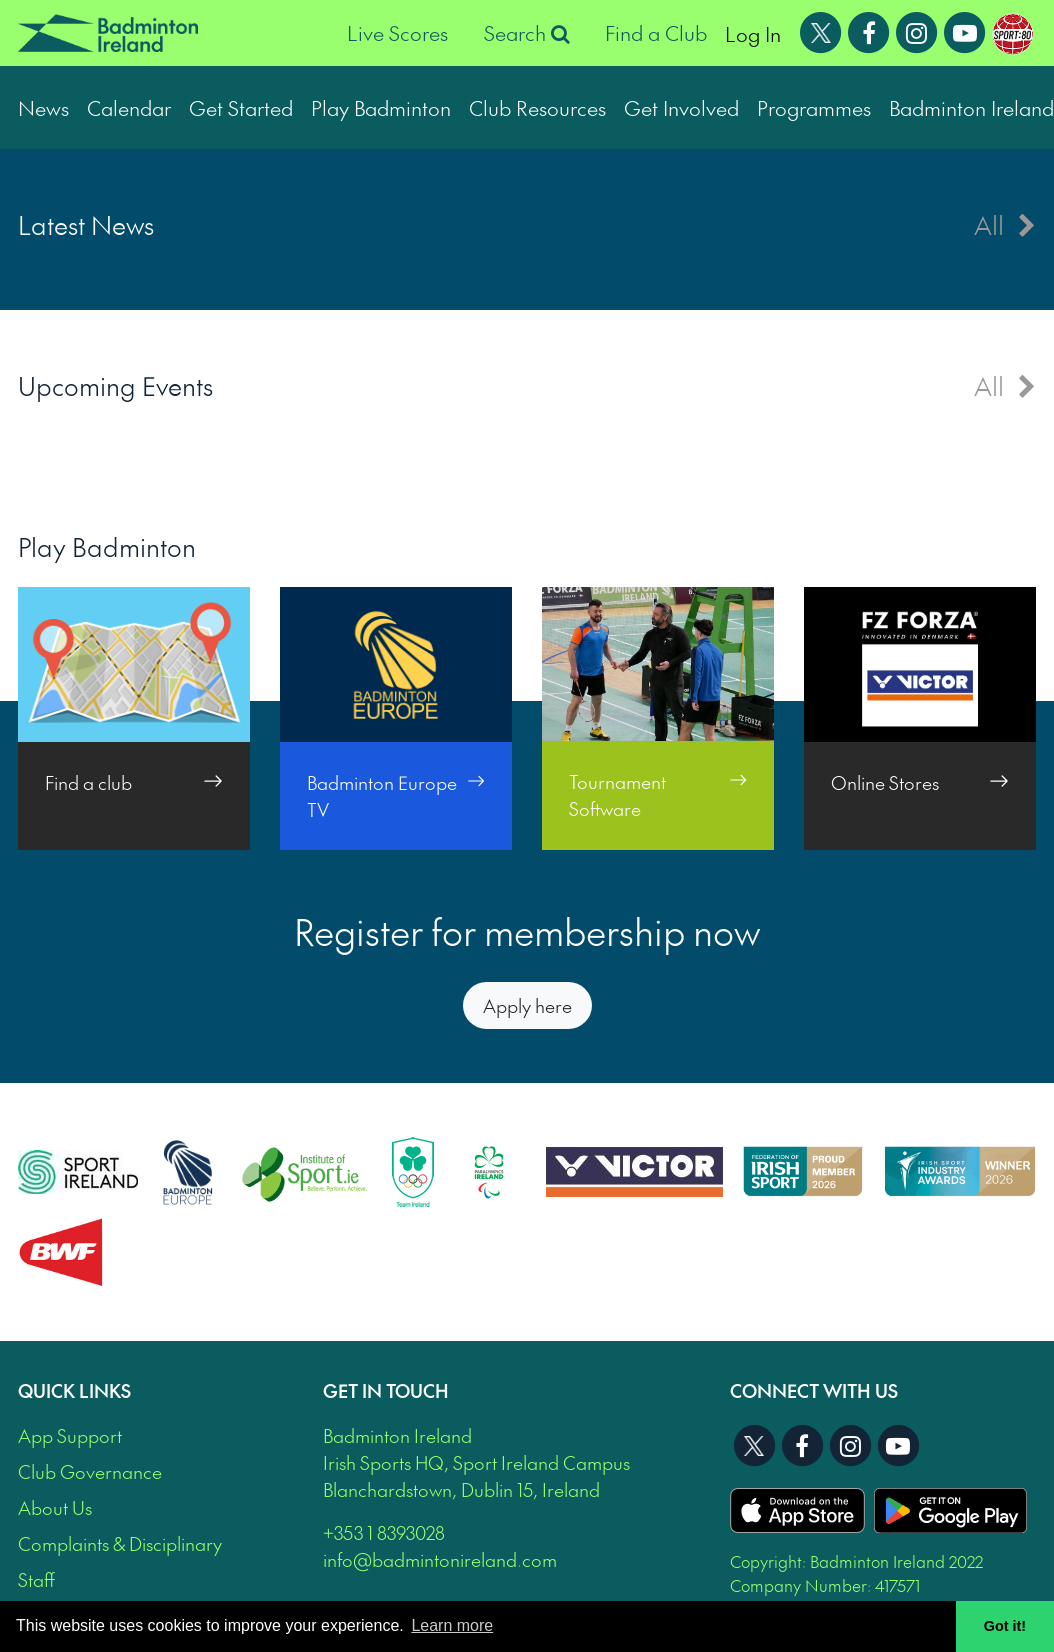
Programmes (814, 107)
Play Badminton (381, 107)
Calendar (129, 107)
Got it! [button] (1005, 1626)
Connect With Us (814, 1390)
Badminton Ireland (971, 107)
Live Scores (397, 33)
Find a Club (656, 33)
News (43, 107)
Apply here (527, 1005)
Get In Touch (386, 1390)
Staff (36, 1579)
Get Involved (681, 107)
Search (526, 33)
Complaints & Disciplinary (120, 1543)
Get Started (241, 107)
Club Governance (90, 1471)
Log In (753, 33)
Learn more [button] (452, 1625)
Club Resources (537, 107)
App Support (70, 1435)
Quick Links (74, 1390)
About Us (55, 1507)
